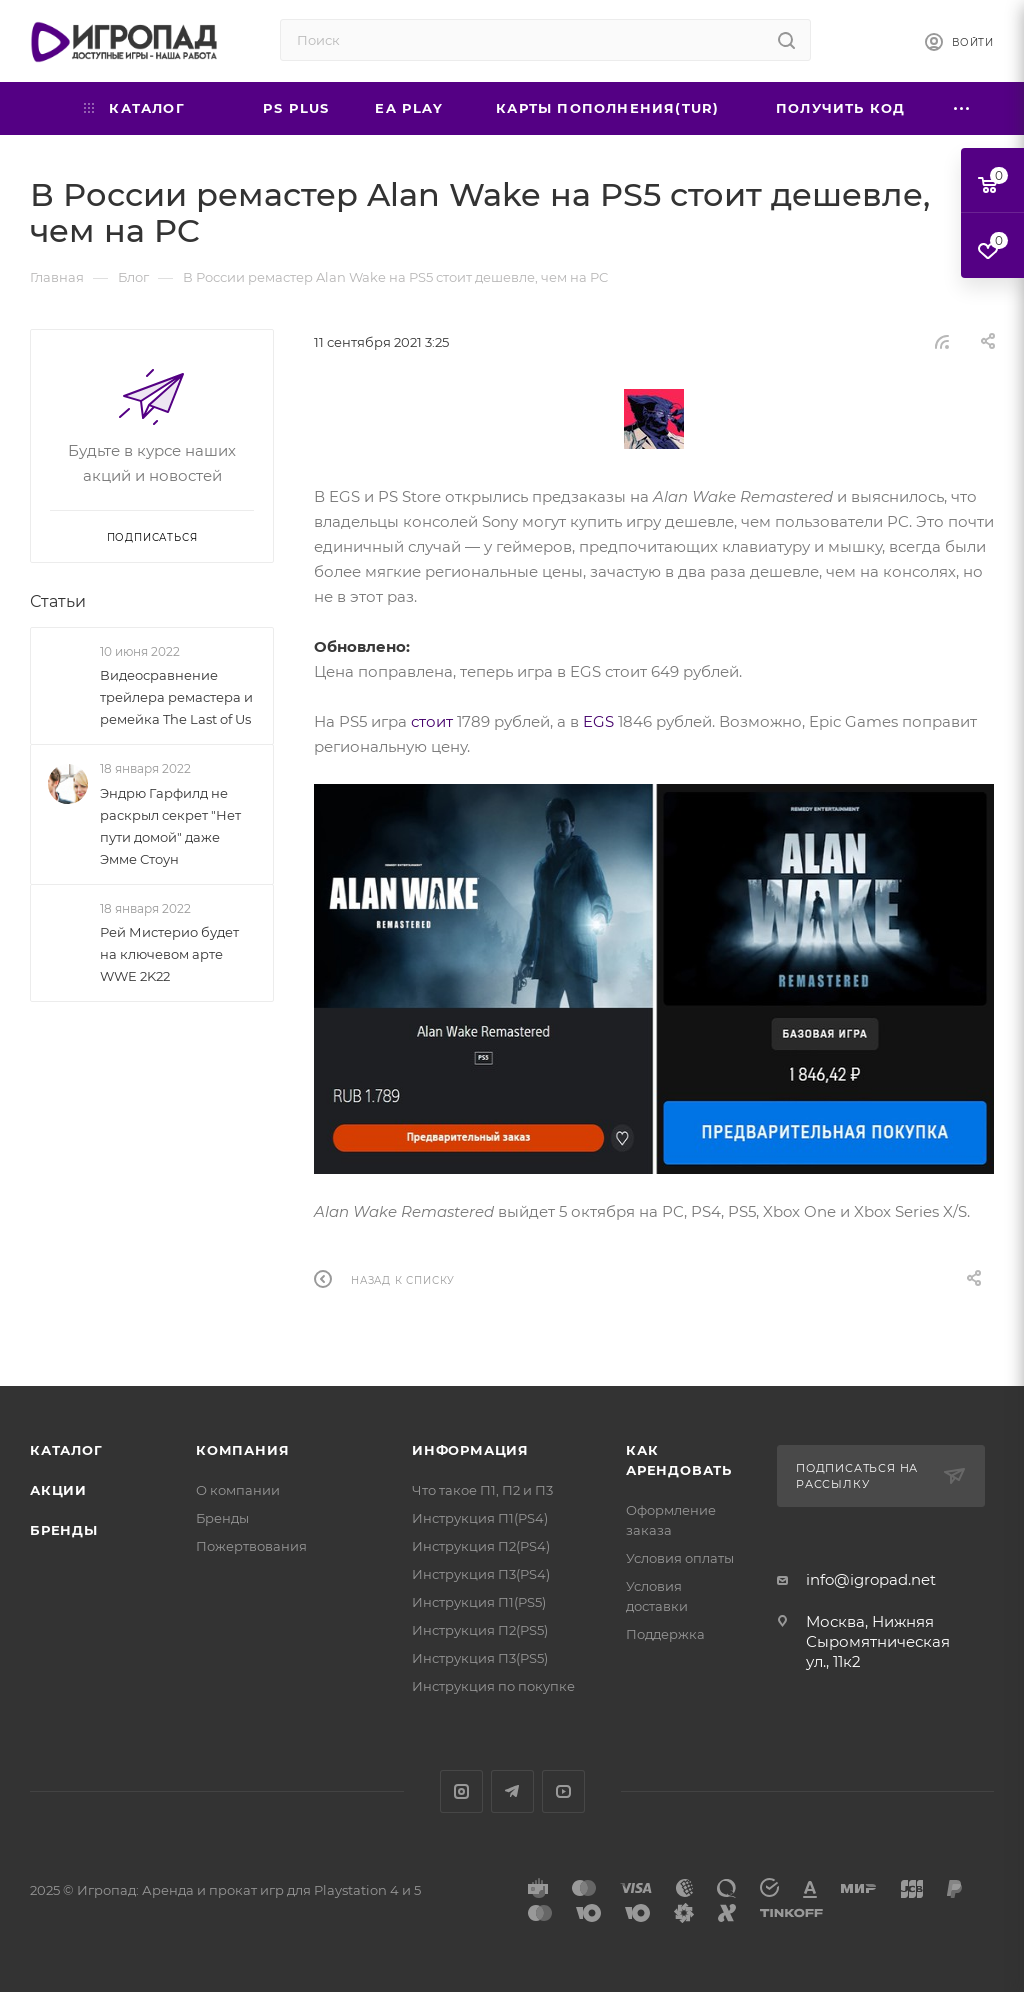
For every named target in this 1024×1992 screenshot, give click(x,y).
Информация (470, 1450)
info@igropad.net (871, 1579)
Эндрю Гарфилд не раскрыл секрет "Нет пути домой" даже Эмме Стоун (170, 826)
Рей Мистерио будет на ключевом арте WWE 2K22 (169, 954)
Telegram (512, 1791)
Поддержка (665, 1634)
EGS (598, 721)
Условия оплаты (680, 1558)
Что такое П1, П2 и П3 (482, 1490)
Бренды (64, 1530)
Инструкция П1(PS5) (479, 1602)
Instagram (461, 1791)
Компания (242, 1450)
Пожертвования (251, 1546)
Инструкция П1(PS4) (480, 1518)
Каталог (66, 1450)
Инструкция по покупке (493, 1686)
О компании (238, 1490)
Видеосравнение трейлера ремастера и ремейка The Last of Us (176, 697)
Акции (58, 1490)
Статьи (58, 601)
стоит (432, 721)
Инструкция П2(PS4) (481, 1546)
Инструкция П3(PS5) (480, 1658)
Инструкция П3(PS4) (481, 1574)
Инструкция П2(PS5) (480, 1630)
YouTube (563, 1791)
